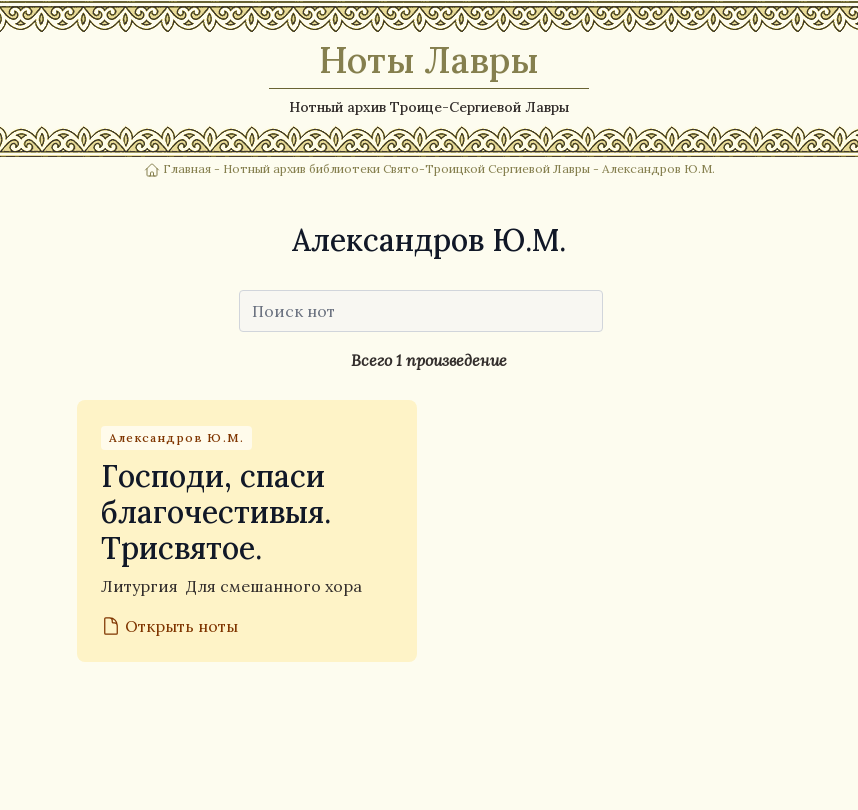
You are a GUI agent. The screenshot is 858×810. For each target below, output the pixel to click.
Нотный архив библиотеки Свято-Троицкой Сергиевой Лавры (406, 168)
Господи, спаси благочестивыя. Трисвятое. (216, 512)
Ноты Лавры (429, 60)
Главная (179, 168)
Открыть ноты (169, 626)
